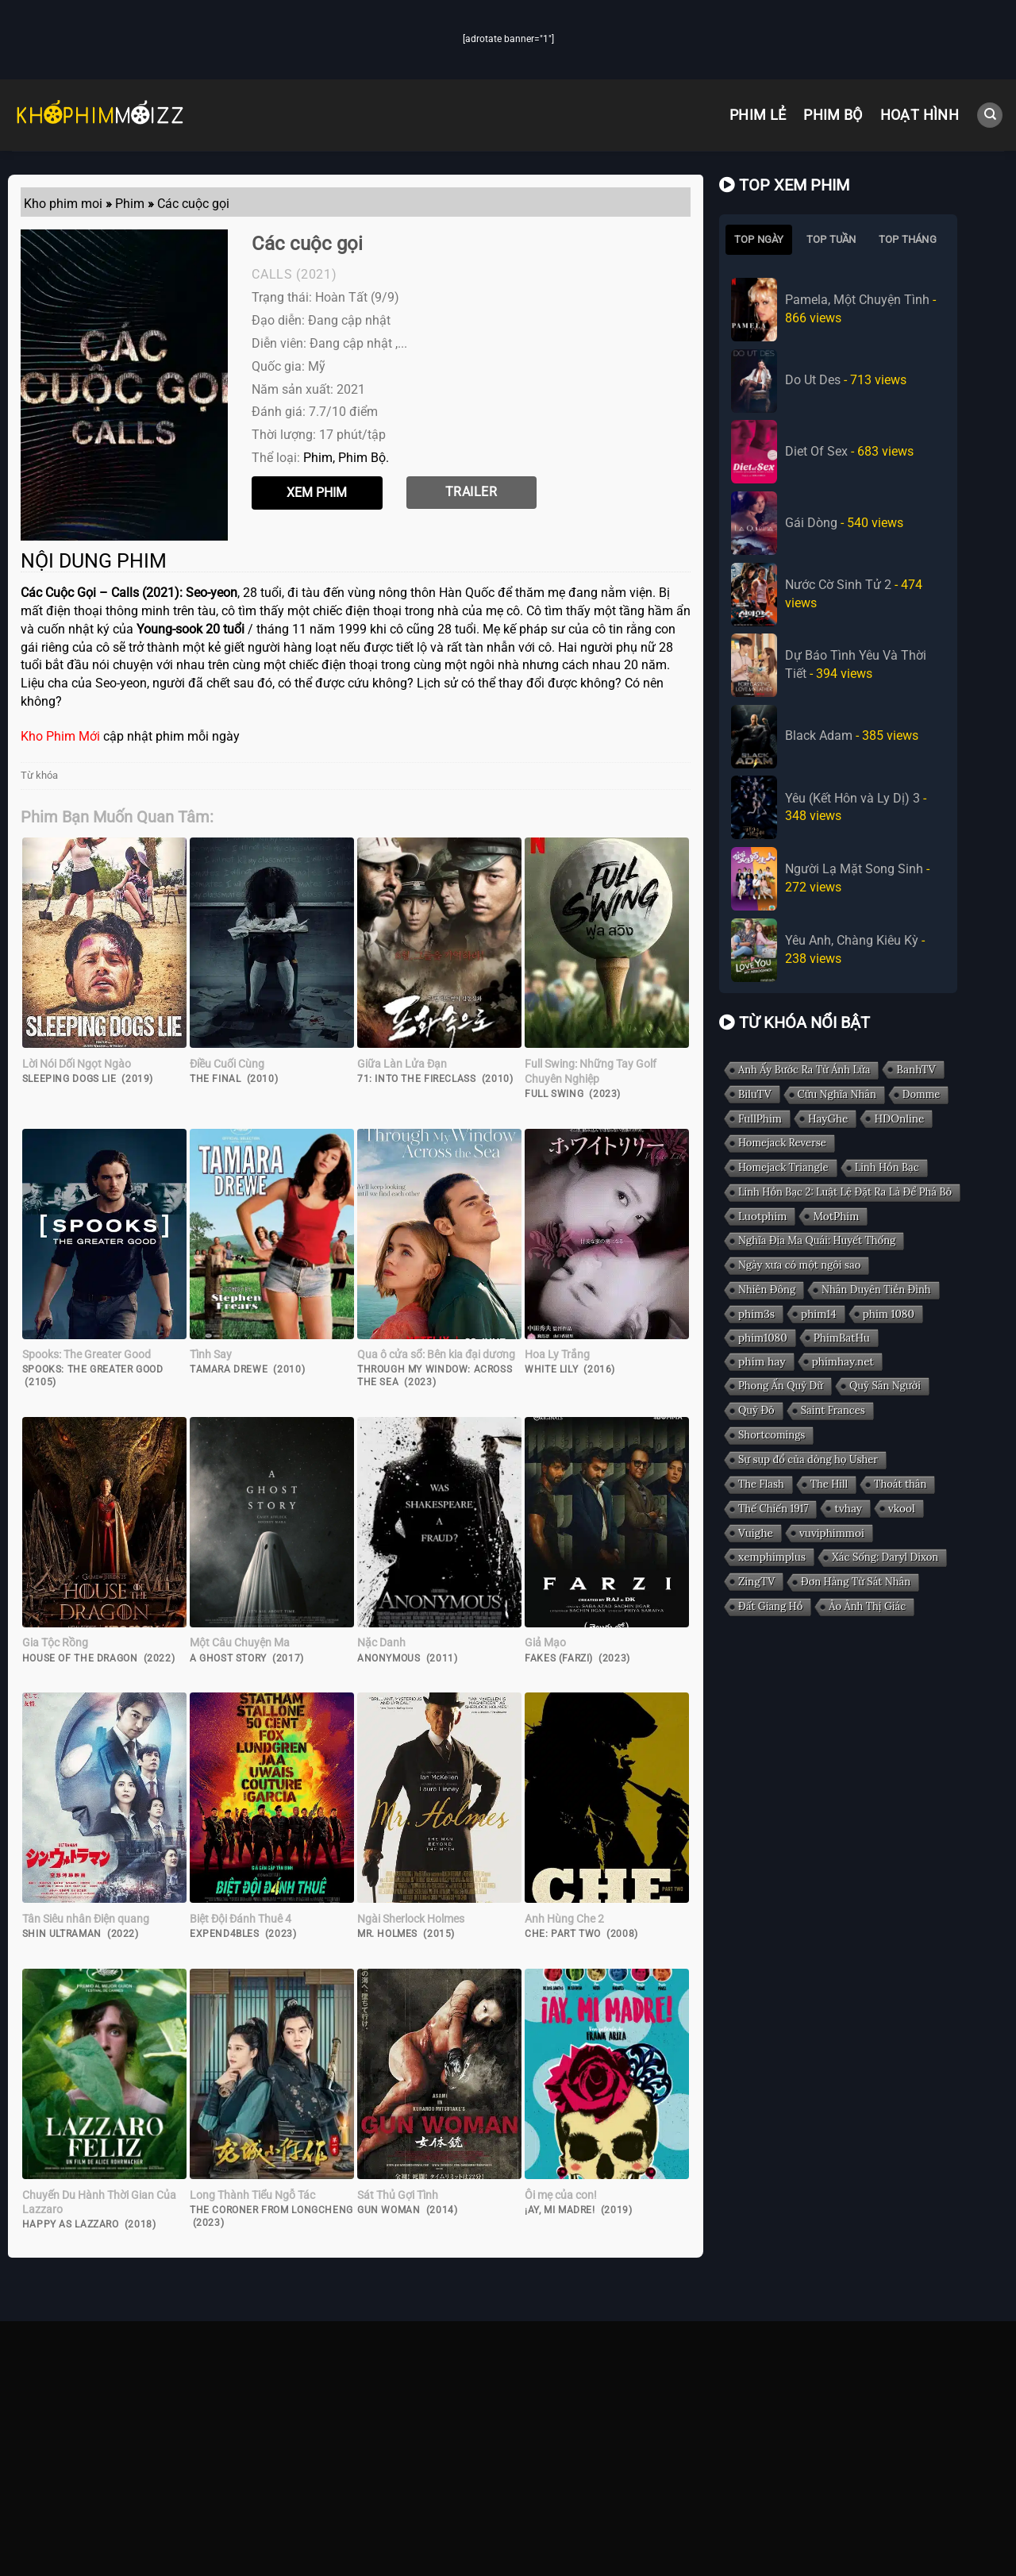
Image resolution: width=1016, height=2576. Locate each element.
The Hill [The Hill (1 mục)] (829, 1484)
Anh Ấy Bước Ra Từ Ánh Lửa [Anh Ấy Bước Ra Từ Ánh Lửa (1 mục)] (804, 1069)
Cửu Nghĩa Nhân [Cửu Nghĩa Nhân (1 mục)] (836, 1094)
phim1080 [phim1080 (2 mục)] (762, 1337)
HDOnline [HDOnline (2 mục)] (899, 1118)
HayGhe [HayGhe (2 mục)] (828, 1118)
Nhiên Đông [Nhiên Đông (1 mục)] (766, 1289)
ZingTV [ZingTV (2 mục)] (756, 1581)
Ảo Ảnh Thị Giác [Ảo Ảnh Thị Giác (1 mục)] (867, 1606)
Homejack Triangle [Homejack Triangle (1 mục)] (783, 1167)
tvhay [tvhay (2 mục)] (848, 1508)
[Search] (990, 115)
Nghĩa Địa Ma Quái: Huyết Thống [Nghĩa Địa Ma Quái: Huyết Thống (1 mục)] (816, 1240)
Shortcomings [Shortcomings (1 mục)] (771, 1435)
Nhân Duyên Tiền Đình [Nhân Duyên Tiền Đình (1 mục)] (876, 1289)
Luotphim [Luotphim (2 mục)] (762, 1216)
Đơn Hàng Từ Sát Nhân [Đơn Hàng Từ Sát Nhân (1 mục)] (855, 1581)
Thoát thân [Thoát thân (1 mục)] (900, 1484)
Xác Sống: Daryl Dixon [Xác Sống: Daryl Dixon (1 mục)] (885, 1557)
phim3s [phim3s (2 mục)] (756, 1314)
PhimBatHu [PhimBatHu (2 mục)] (842, 1337)
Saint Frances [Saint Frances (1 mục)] (832, 1410)
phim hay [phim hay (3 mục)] (762, 1361)
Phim (318, 457)
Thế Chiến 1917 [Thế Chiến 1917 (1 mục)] (773, 1508)
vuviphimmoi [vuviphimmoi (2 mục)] (831, 1533)
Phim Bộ (832, 115)
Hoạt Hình (919, 115)
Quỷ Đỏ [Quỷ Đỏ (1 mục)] (756, 1410)
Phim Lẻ (757, 115)
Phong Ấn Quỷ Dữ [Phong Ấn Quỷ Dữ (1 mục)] (780, 1385)
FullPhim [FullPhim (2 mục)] (760, 1118)
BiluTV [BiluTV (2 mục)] (755, 1094)
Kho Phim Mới (60, 736)
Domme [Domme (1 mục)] (921, 1094)
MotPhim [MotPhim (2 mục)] (836, 1216)
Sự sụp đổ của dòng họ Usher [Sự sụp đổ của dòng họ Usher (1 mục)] (808, 1459)
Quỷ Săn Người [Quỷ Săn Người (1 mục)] (885, 1385)
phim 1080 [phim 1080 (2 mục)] (888, 1314)
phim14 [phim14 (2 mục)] (819, 1314)
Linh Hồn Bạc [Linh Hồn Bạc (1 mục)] (886, 1167)
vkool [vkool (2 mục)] (901, 1508)
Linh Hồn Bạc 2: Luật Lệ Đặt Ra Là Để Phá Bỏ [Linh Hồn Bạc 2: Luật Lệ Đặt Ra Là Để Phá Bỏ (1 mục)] (845, 1192)
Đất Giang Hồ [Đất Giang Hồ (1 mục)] (770, 1606)
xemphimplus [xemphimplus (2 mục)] (772, 1557)
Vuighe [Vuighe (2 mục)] (755, 1533)
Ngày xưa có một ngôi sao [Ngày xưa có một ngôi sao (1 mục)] (799, 1265)
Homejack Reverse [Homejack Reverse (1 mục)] (782, 1142)
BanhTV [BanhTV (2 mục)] (915, 1069)
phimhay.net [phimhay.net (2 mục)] (843, 1361)
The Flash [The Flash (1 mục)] (761, 1484)
